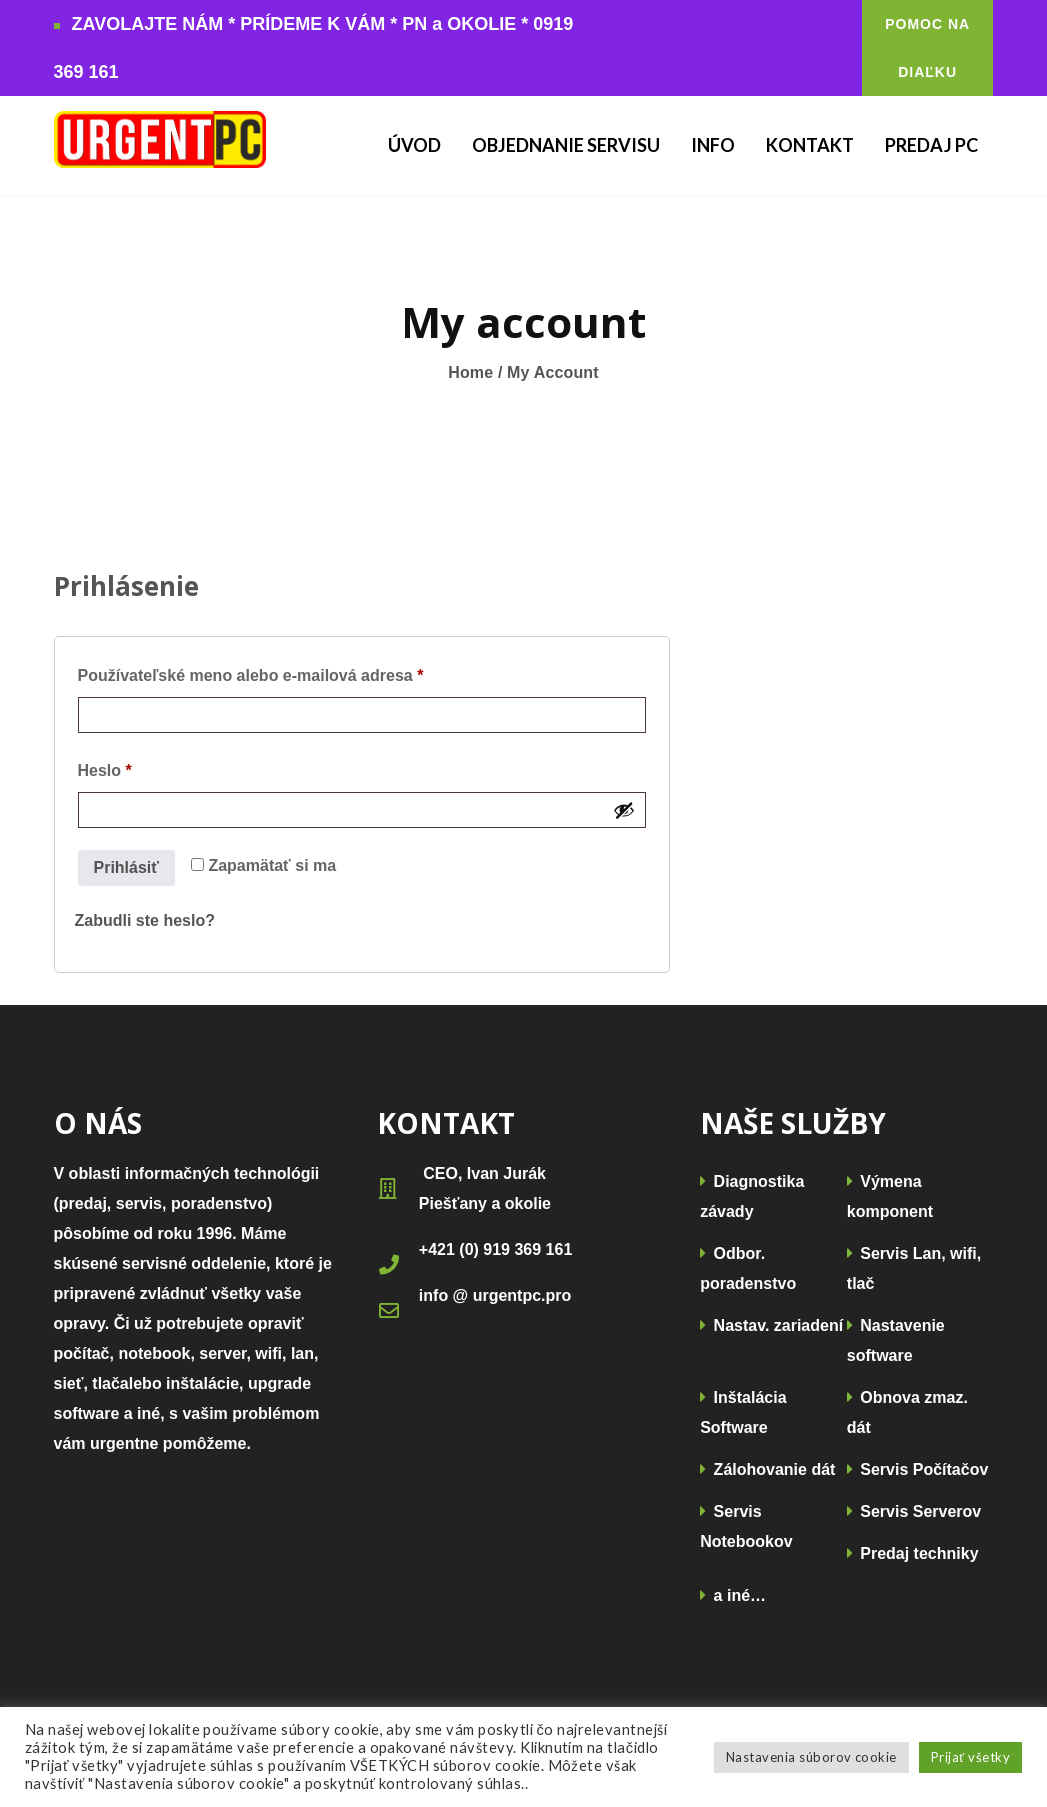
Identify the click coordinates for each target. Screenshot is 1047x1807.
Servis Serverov (914, 1511)
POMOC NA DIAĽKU (927, 48)
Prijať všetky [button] (970, 1757)
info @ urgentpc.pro (495, 1295)
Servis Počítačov (918, 1469)
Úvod (414, 145)
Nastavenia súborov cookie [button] (811, 1757)
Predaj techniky (913, 1553)
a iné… (733, 1595)
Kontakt (810, 145)
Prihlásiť (126, 867)
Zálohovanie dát (767, 1469)
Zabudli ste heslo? (145, 920)
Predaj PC (931, 145)
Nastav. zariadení (771, 1325)
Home (470, 372)
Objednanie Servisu (566, 145)
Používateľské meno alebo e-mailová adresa (282, 672)
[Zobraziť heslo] (624, 810)
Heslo (136, 767)
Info (713, 145)
